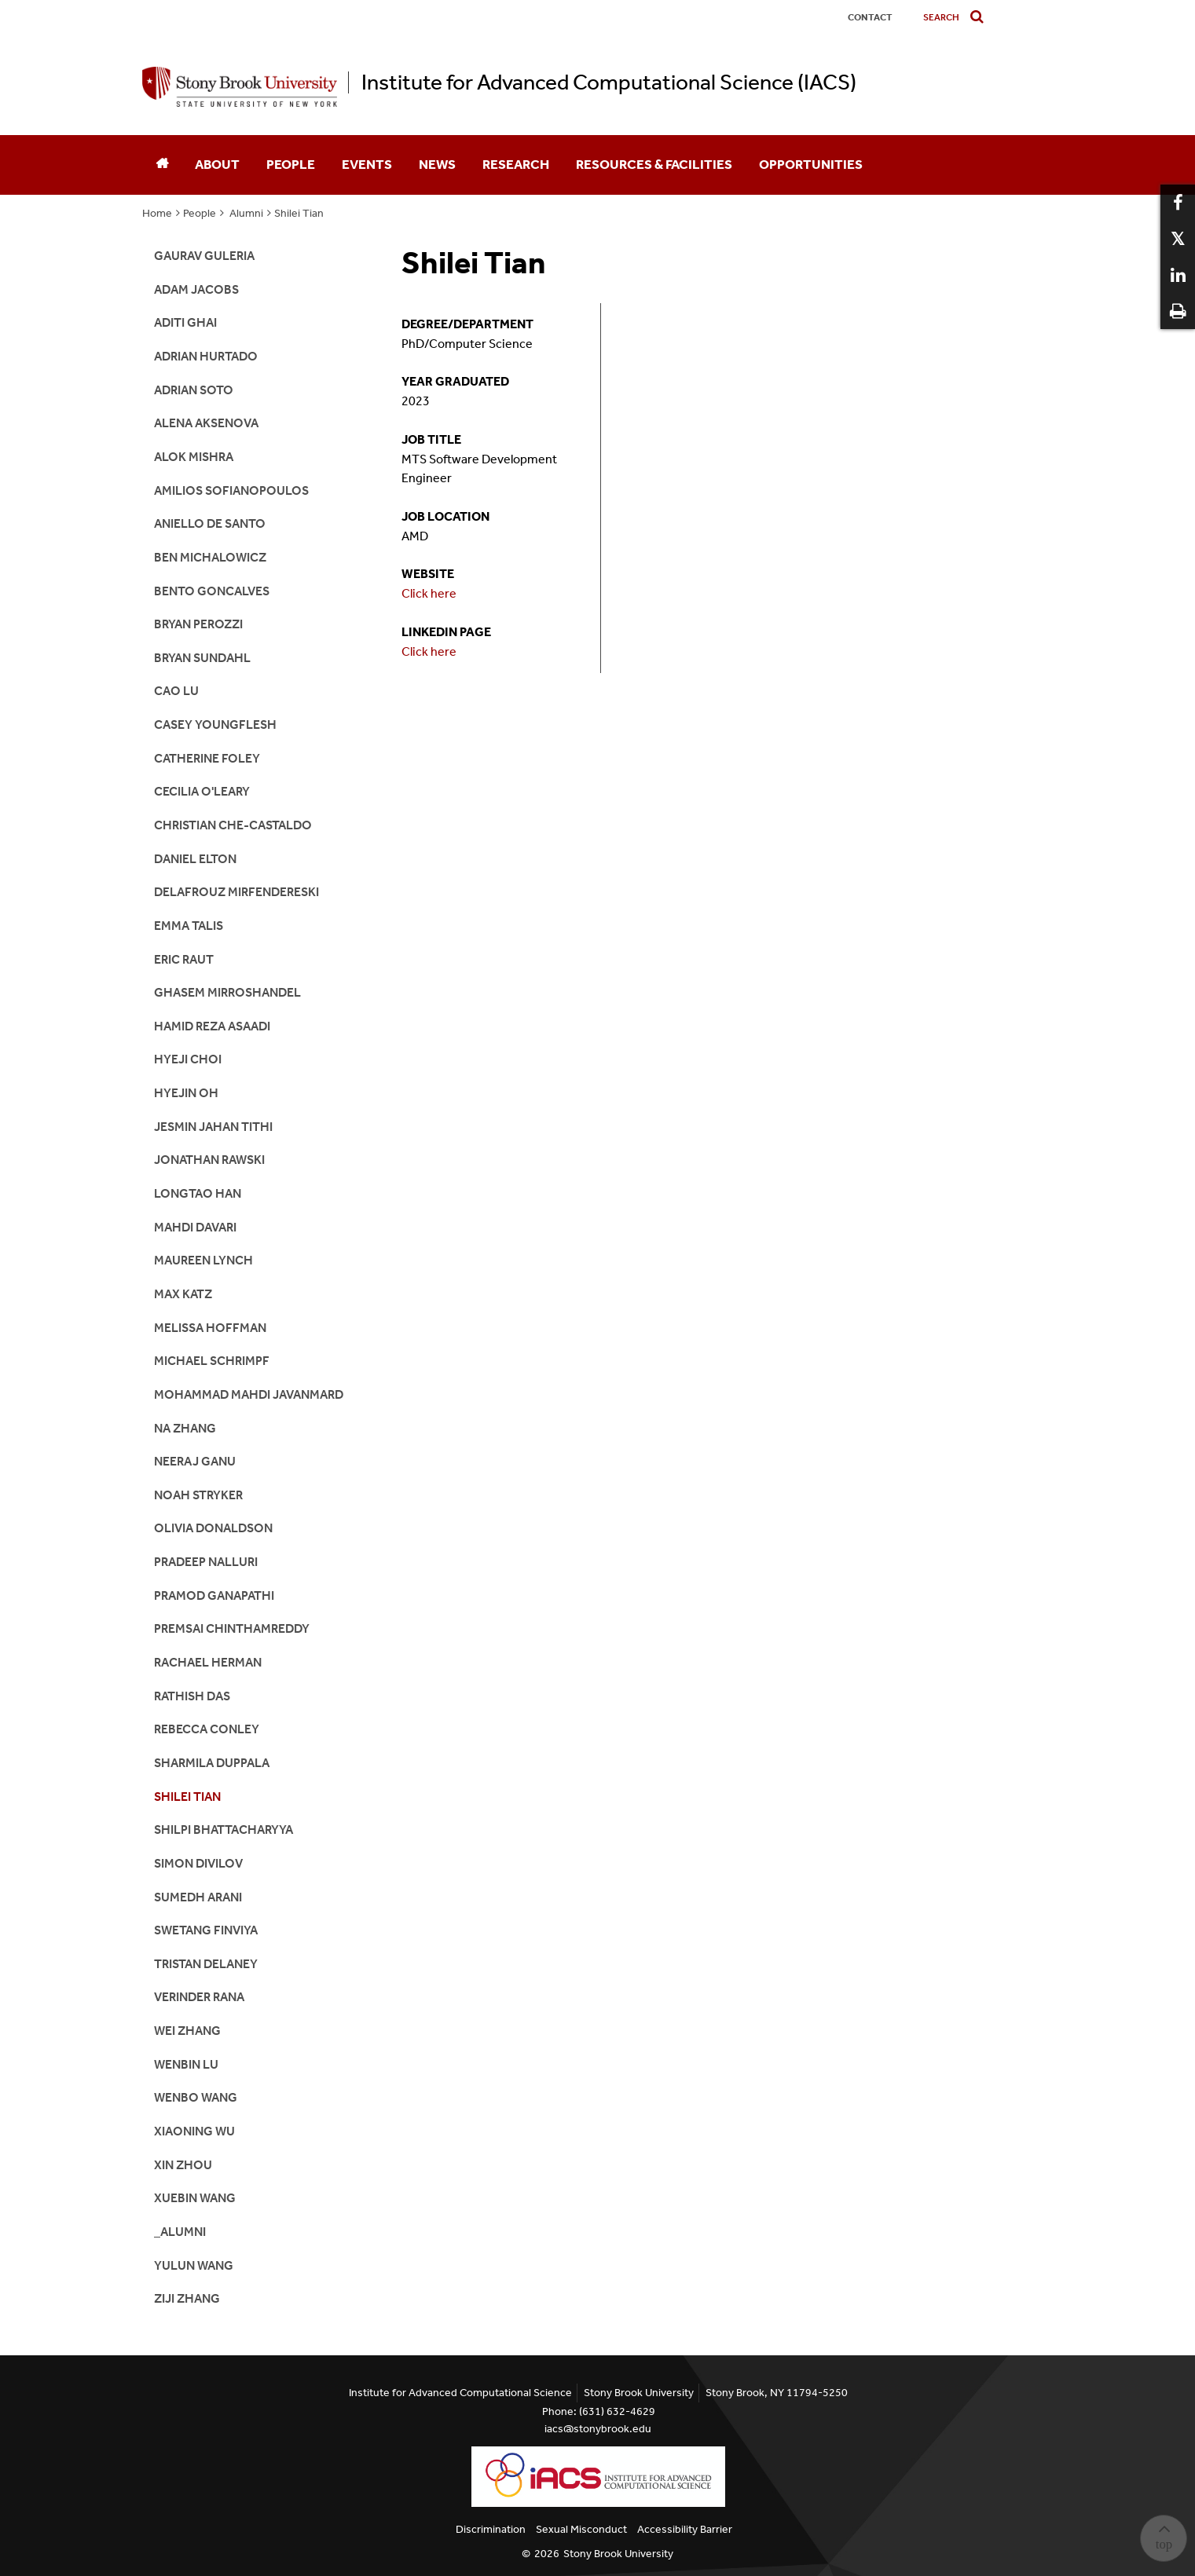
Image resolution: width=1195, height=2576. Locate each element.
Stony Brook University (618, 2553)
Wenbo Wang (195, 2097)
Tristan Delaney (206, 1963)
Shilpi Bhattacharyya (223, 1829)
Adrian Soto (193, 389)
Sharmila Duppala (211, 1762)
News (437, 164)
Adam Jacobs (196, 289)
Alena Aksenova (206, 422)
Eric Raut (184, 959)
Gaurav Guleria (204, 255)
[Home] (161, 165)
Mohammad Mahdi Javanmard (248, 1394)
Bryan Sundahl (202, 657)
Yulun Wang (193, 2265)
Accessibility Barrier (684, 2529)
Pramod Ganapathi (214, 1595)
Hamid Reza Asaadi (212, 1026)
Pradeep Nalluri (206, 1561)
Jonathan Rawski (209, 1159)
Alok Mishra (193, 456)
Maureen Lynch (203, 1260)
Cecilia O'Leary (202, 791)
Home (157, 213)
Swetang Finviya (206, 1930)
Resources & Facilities (654, 164)
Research (515, 164)
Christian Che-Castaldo (233, 825)
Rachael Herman (208, 1662)
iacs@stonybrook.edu (597, 2428)
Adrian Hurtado (206, 356)
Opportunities (811, 164)
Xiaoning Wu (194, 2131)
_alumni (180, 2231)
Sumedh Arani (198, 1897)
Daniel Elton (195, 858)
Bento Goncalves (211, 591)
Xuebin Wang (195, 2197)
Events (367, 164)
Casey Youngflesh (215, 724)
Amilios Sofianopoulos (231, 490)
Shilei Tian (299, 213)
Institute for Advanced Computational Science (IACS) (608, 82)
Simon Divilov (198, 1863)
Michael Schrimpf (211, 1360)
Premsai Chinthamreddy (232, 1628)
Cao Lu (176, 690)
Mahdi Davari (195, 1227)
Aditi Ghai (185, 322)
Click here (428, 593)
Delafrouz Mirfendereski (236, 891)
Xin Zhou (183, 2164)
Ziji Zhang (187, 2298)
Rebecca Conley (206, 1729)
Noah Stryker (198, 1494)
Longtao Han (197, 1193)
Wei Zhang (187, 2030)
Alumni (245, 213)
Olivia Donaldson (213, 1527)
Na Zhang (185, 1428)
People (290, 164)
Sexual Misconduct (581, 2529)
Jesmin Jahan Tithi (213, 1126)
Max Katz (183, 1293)
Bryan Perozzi (198, 624)
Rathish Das (192, 1696)
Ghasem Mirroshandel (227, 992)
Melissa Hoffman (210, 1327)
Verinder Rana (199, 1996)
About (217, 164)
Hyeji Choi (188, 1059)
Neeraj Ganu (195, 1461)
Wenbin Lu (186, 2064)
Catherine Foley (207, 758)
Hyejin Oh (186, 1092)
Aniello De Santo (210, 523)
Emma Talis (188, 925)
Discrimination (491, 2529)
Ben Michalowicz (210, 557)
